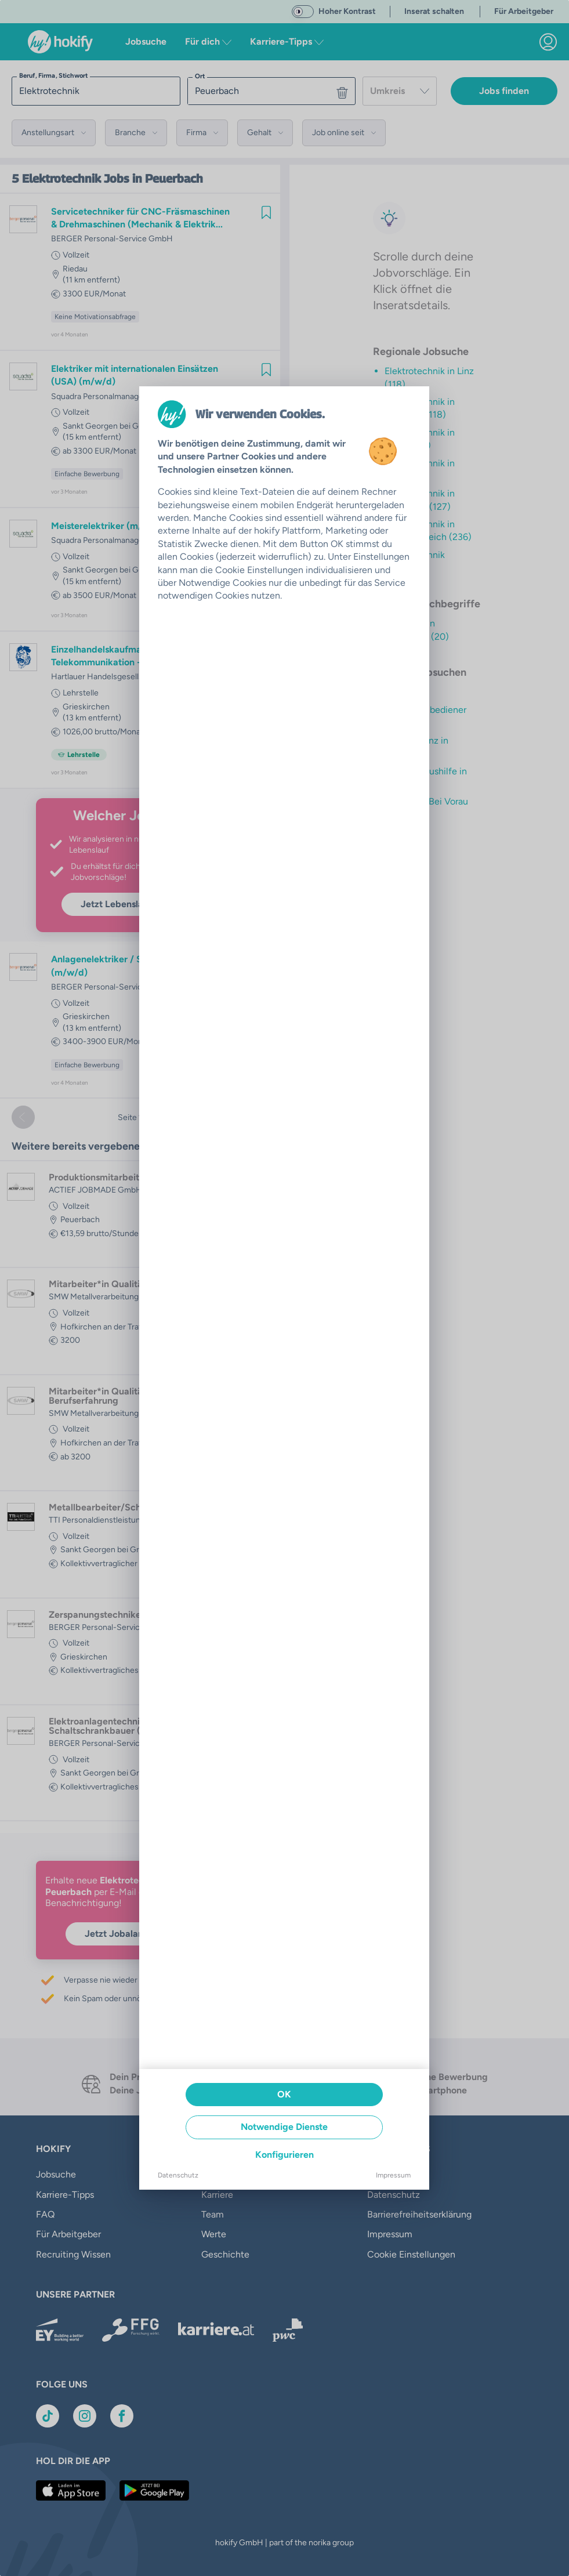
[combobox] (400, 91)
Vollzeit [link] (76, 255)
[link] (548, 41)
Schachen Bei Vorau (426, 801)
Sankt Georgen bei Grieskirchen (121, 426)
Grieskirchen (86, 707)
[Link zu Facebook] (121, 2416)
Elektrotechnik (61, 179)
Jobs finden (504, 90)
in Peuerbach (167, 179)
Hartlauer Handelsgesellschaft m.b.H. (119, 677)
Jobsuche (145, 41)
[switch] (303, 11)
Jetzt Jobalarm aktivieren (140, 1933)
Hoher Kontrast (347, 11)
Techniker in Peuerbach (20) (417, 630)
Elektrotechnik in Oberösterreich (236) (428, 530)
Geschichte (225, 2254)
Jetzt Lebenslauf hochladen (140, 904)
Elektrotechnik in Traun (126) (420, 439)
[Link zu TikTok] (47, 2416)
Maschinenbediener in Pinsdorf (425, 716)
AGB (376, 2174)
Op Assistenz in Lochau (416, 747)
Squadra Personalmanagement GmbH (120, 396)
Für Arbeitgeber (68, 2234)
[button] (54, 132)
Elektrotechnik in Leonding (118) (420, 408)
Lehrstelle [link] (81, 693)
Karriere (217, 2194)
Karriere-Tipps (65, 2194)
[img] (266, 212)
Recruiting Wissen (73, 2254)
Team (212, 2214)
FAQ (45, 2214)
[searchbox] (96, 91)
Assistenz (404, 692)
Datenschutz (393, 2194)
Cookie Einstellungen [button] (411, 2254)
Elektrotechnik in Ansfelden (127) (420, 500)
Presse (214, 2174)
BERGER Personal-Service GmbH (112, 239)
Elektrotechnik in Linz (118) (429, 377)
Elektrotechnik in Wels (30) (420, 469)
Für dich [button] (208, 41)
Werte (213, 2234)
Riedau (75, 269)
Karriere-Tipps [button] (287, 41)
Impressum (389, 2234)
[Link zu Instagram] (84, 2416)
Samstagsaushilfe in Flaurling (426, 777)
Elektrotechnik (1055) (415, 561)
